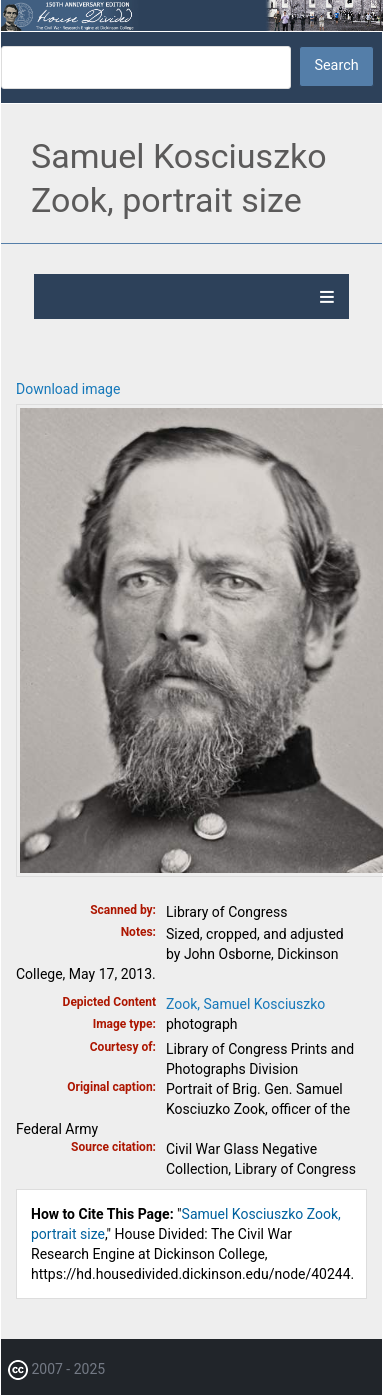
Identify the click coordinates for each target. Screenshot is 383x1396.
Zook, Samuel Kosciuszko (245, 1004)
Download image (68, 389)
